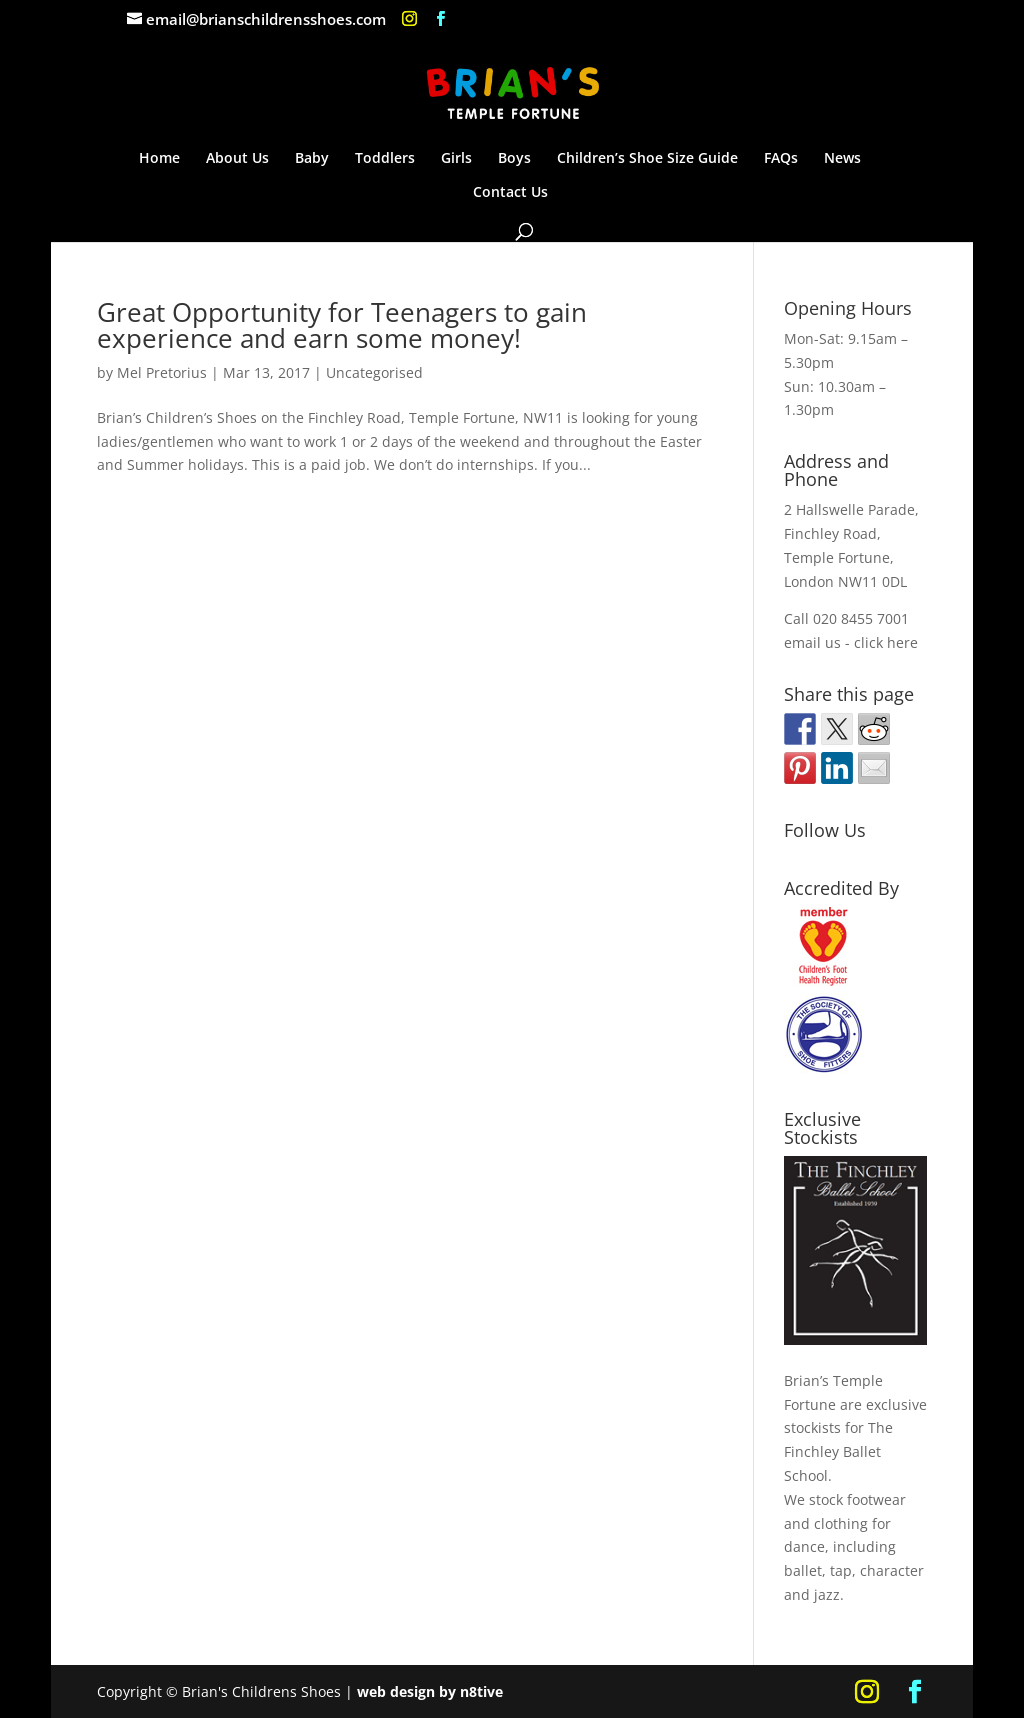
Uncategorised (374, 372)
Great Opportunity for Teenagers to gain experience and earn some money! (342, 325)
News (842, 159)
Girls (456, 159)
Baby (312, 159)
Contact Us (510, 193)
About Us (237, 159)
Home (159, 159)
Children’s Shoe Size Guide (647, 159)
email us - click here (851, 642)
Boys (514, 159)
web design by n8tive (430, 1691)
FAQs (781, 159)
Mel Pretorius (162, 372)
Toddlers (385, 159)
